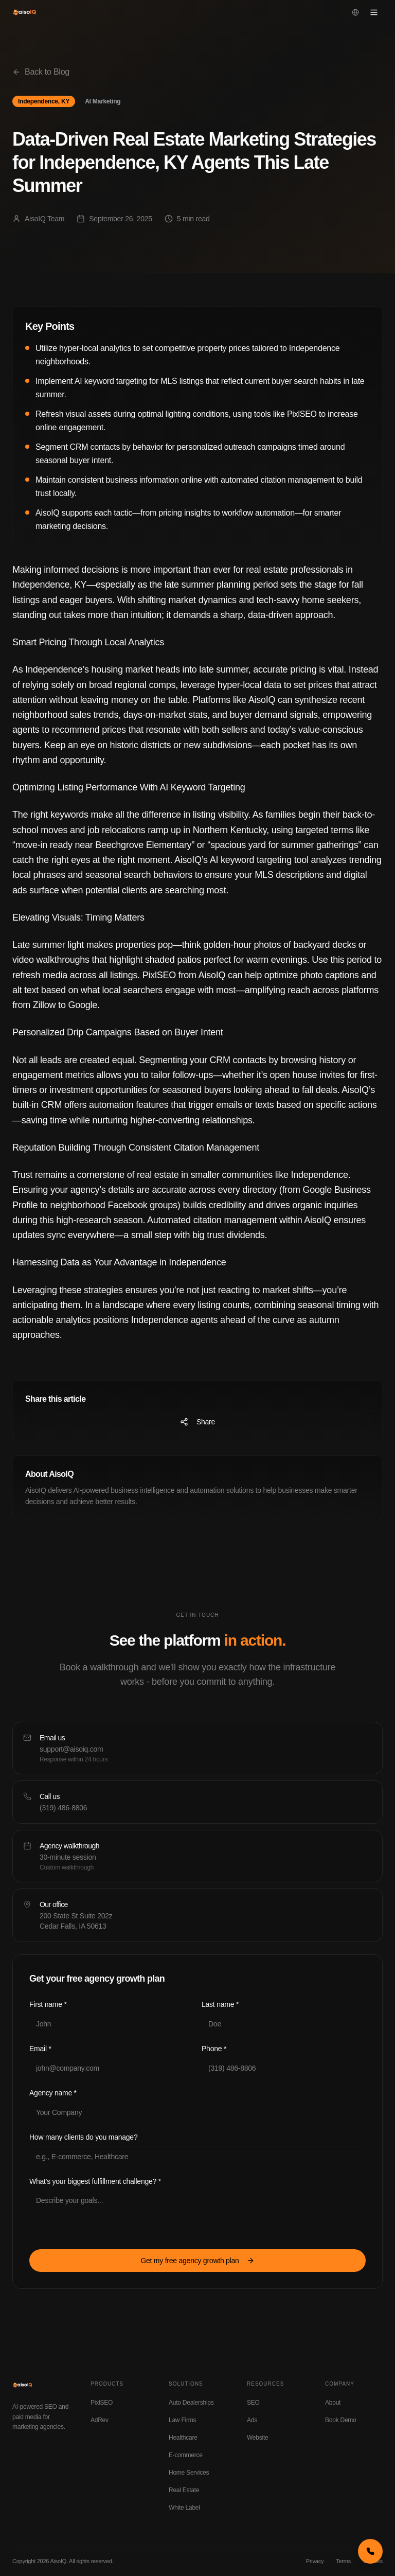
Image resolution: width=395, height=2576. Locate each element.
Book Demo (340, 2420)
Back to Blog (40, 71)
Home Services (189, 2472)
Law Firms (182, 2420)
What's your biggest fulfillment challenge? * (95, 2181)
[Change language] (355, 12)
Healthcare (183, 2437)
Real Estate (184, 2490)
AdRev (100, 2420)
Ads (252, 2420)
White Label (184, 2507)
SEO (253, 2402)
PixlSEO (102, 2402)
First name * (48, 2004)
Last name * (220, 2004)
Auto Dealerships (191, 2402)
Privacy (315, 2561)
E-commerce (186, 2455)
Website (257, 2437)
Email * (40, 2048)
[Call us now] (370, 2551)
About (332, 2402)
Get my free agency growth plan (197, 2260)
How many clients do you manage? (83, 2137)
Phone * (214, 2048)
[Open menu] (374, 12)
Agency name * (53, 2093)
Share (197, 1422)
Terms (343, 2561)
